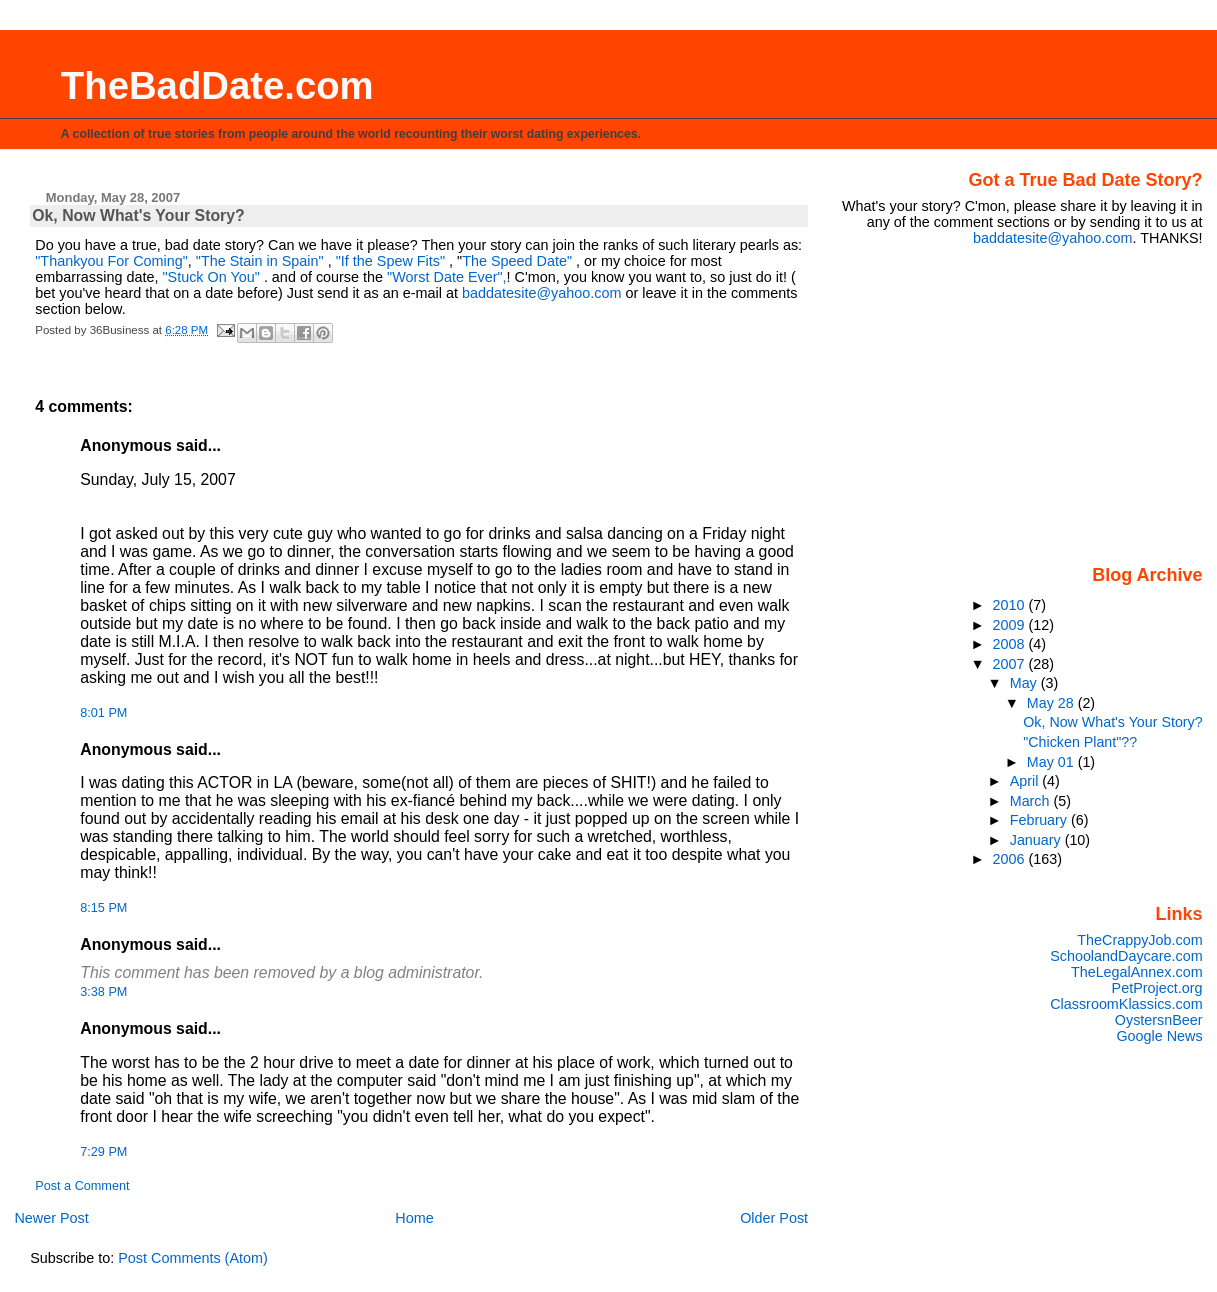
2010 (1011, 605)
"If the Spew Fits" (390, 261)
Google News (1159, 1036)
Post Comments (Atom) (193, 1258)
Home (414, 1218)
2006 (1011, 859)
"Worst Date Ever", (447, 277)
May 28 (1052, 703)
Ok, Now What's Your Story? (1112, 722)
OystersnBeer (1159, 1020)
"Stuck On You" (212, 277)
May (1025, 683)
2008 (1011, 644)
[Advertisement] (1078, 404)
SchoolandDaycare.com (1126, 956)
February (1040, 820)
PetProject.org (1157, 988)
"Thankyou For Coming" (111, 261)
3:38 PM (103, 992)
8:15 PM (103, 908)
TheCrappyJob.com (1139, 940)
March (1032, 801)
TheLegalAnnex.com (1137, 972)
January (1037, 840)
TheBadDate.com (217, 85)
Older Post (774, 1218)
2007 (1011, 664)
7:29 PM (103, 1152)
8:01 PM (103, 713)
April (1026, 781)
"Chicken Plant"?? (1080, 742)
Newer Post (51, 1218)
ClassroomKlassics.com (1126, 1004)
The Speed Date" (517, 261)
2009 (1011, 625)
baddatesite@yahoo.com (541, 293)
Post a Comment (82, 1186)
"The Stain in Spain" (260, 261)
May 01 (1052, 762)
